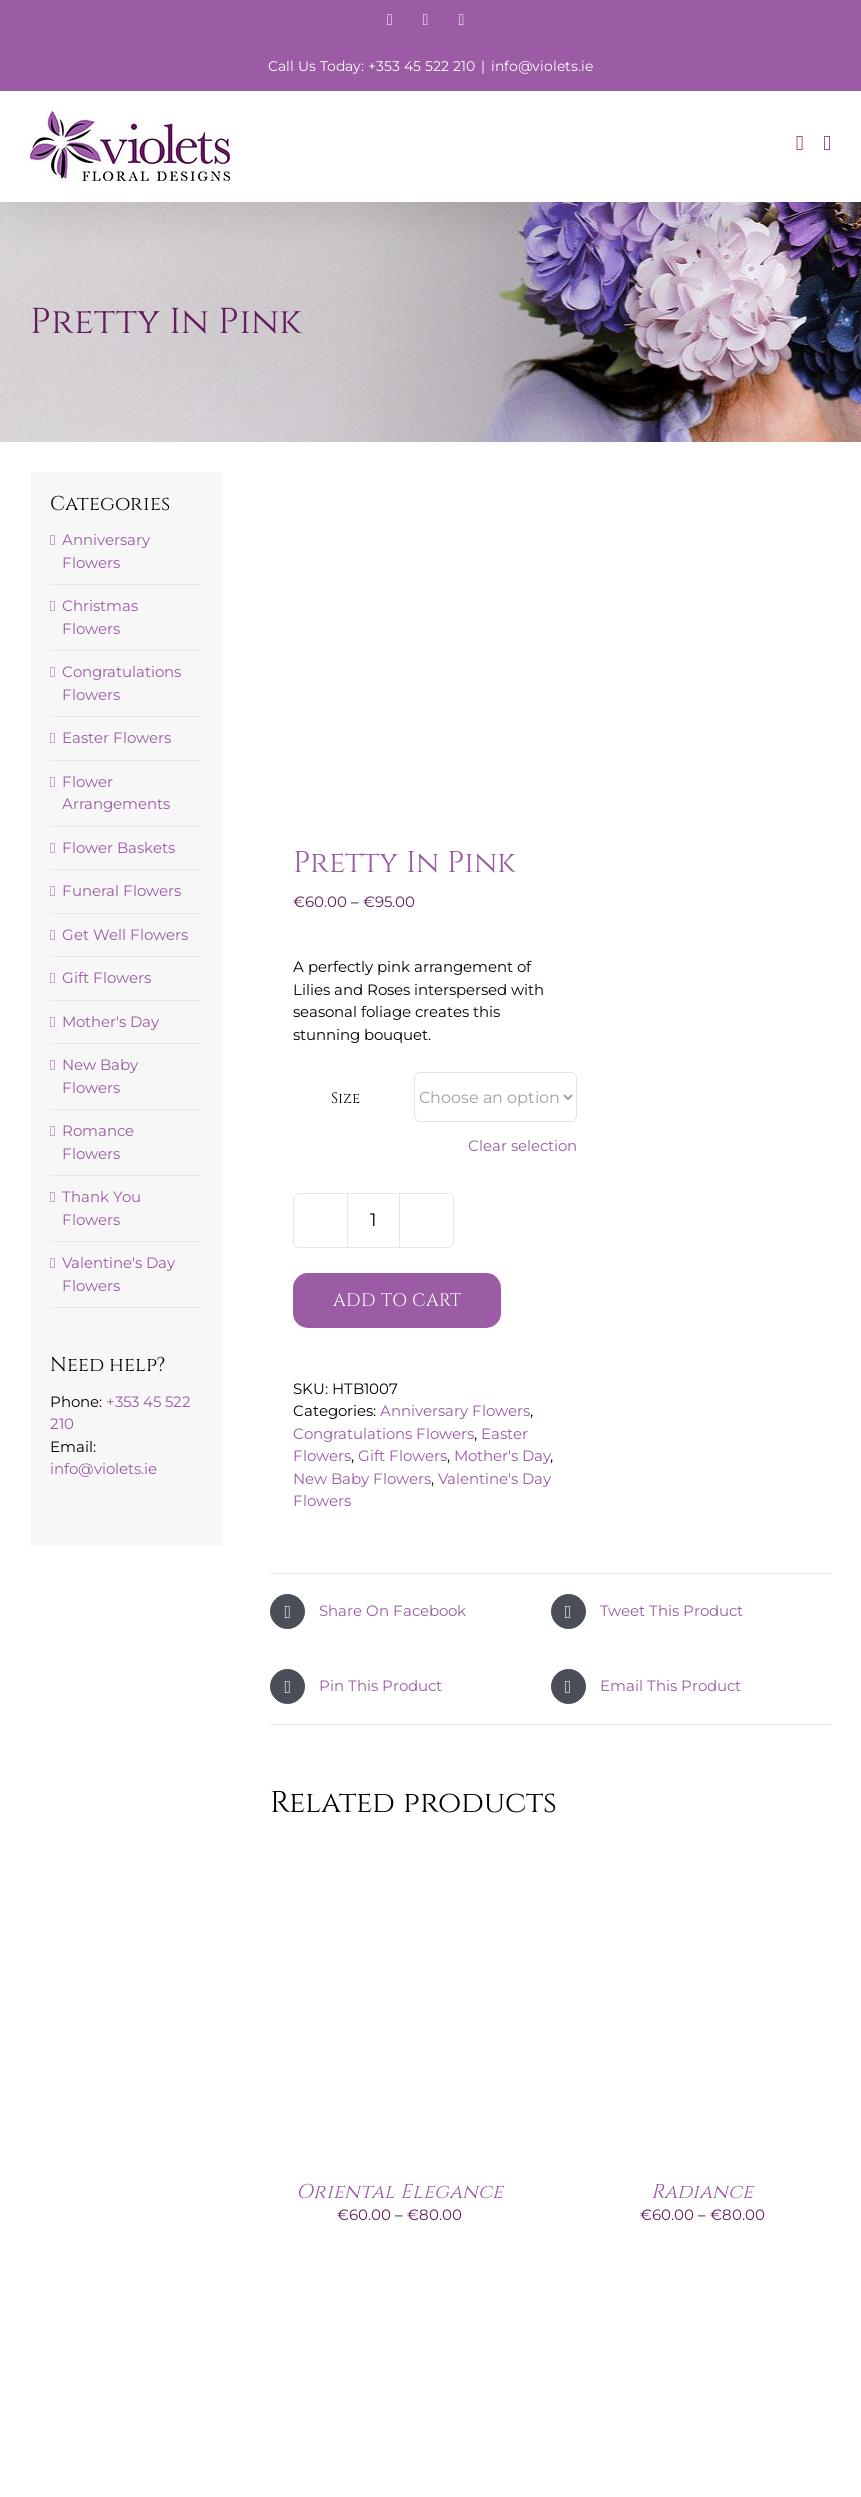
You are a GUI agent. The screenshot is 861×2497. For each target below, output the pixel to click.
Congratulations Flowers (383, 1433)
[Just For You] (399, 2325)
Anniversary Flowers (455, 1410)
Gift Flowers (402, 1455)
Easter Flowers (116, 737)
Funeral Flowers (121, 890)
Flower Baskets (118, 847)
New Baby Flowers (362, 1478)
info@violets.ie (542, 66)
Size (345, 1098)
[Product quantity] (373, 1220)
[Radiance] (702, 1851)
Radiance (702, 2191)
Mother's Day (502, 1455)
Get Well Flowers (125, 934)
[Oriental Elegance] (399, 1851)
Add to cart (397, 1300)
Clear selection (522, 1145)
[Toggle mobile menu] (827, 143)
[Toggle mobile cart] (800, 143)
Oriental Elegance (399, 2191)
